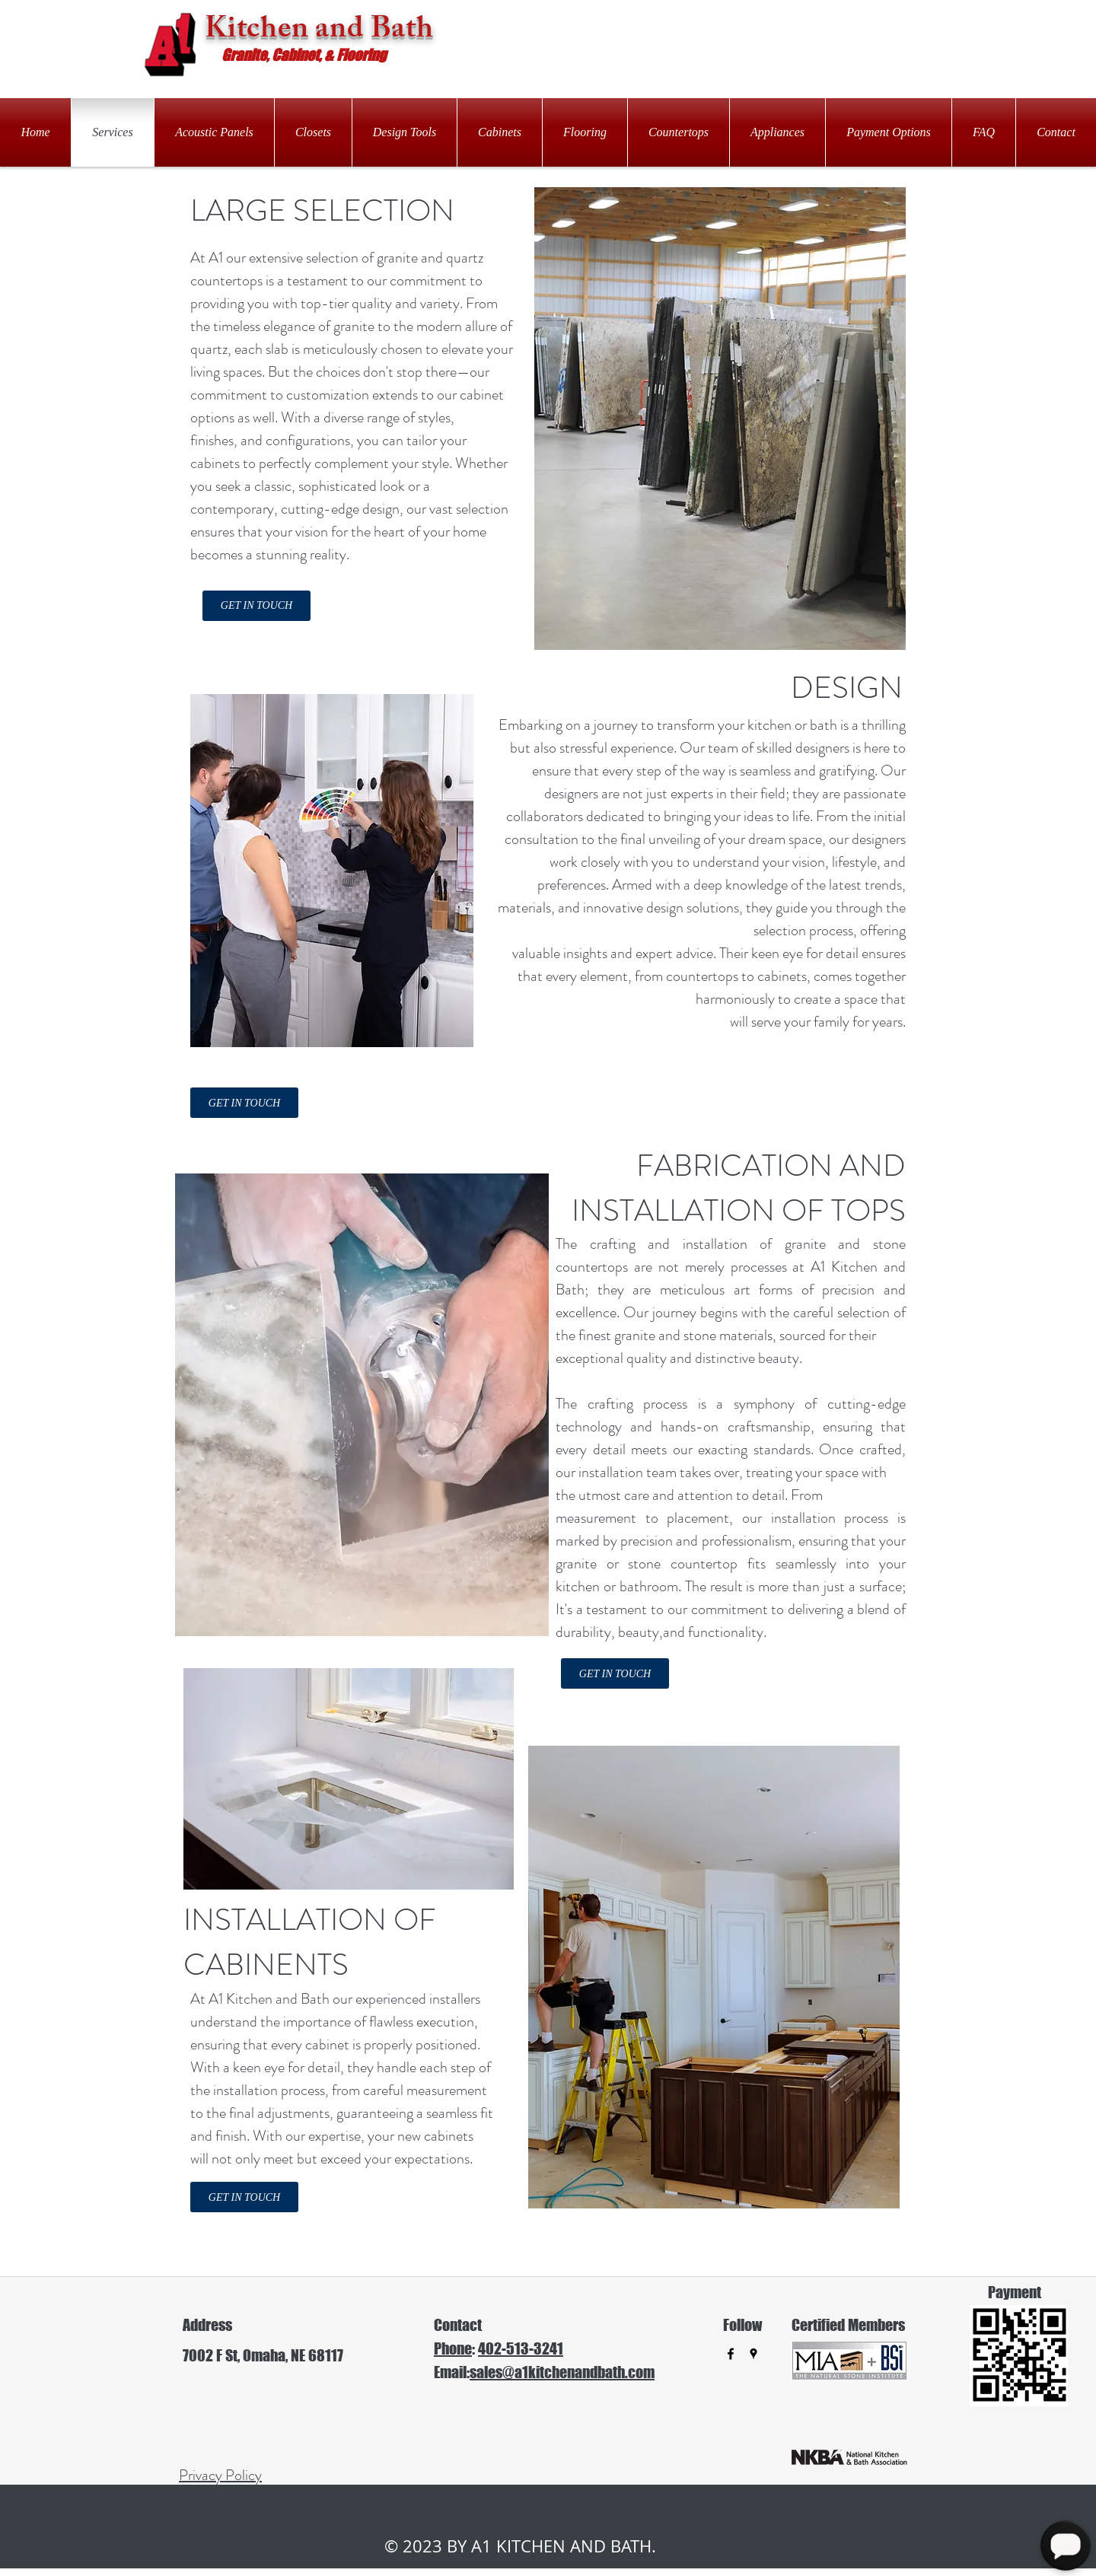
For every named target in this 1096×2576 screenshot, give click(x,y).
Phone (453, 2348)
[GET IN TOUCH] (256, 606)
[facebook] (730, 2353)
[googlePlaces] (753, 2353)
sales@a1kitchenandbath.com (562, 2372)
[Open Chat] (1065, 2545)
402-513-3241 (520, 2348)
